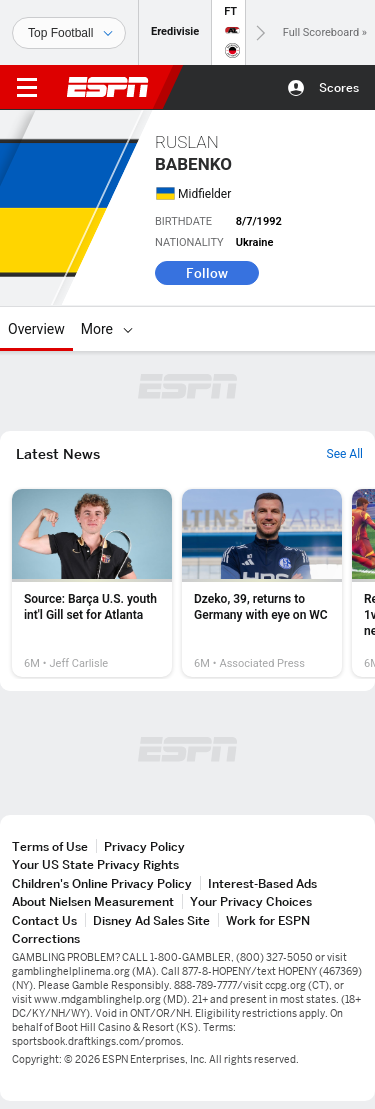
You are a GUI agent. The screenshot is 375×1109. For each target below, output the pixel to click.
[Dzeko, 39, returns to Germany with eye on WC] (262, 583)
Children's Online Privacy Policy (102, 883)
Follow (207, 273)
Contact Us (44, 920)
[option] (92, 583)
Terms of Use (50, 846)
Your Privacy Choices (251, 901)
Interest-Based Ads (262, 883)
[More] (128, 329)
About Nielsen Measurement (93, 901)
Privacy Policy (144, 846)
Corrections (46, 938)
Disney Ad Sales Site (151, 920)
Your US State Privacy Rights (95, 864)
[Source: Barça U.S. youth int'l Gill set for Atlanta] (92, 583)
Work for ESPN (268, 920)
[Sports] (69, 33)
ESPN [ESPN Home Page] (108, 87)
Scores (339, 87)
